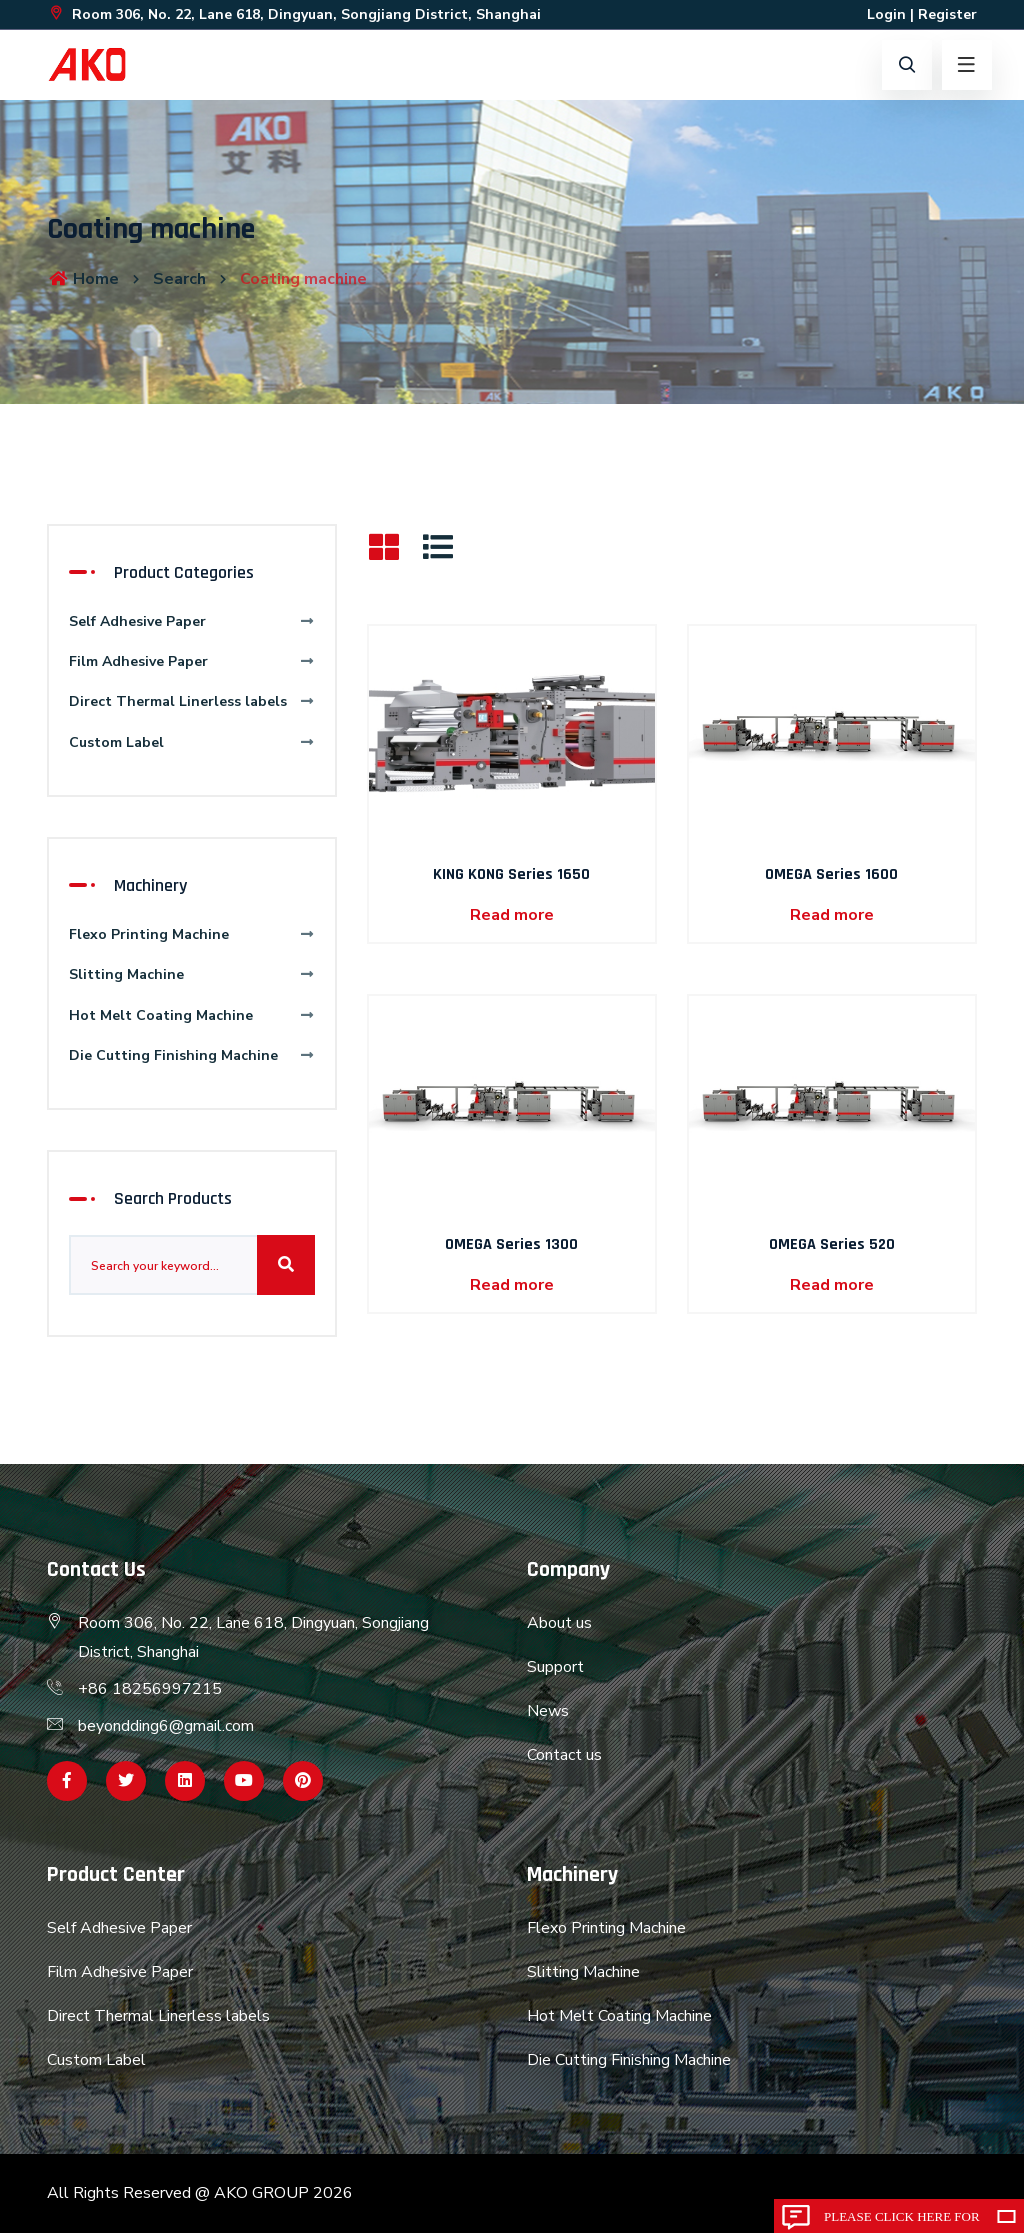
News (548, 1711)
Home (83, 279)
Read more (512, 915)
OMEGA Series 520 (832, 1244)
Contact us (564, 1755)
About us (559, 1623)
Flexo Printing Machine (192, 934)
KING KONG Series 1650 (511, 874)
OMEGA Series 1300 (511, 1244)
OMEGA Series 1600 (831, 874)
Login (886, 14)
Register (947, 14)
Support (555, 1667)
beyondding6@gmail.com (166, 1726)
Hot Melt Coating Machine (192, 1015)
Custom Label (192, 742)
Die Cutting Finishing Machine (192, 1055)
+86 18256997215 (150, 1689)
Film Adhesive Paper (192, 661)
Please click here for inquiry (902, 2221)
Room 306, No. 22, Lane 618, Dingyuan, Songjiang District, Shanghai (294, 14)
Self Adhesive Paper (192, 621)
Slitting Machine (192, 974)
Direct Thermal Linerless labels (192, 701)
